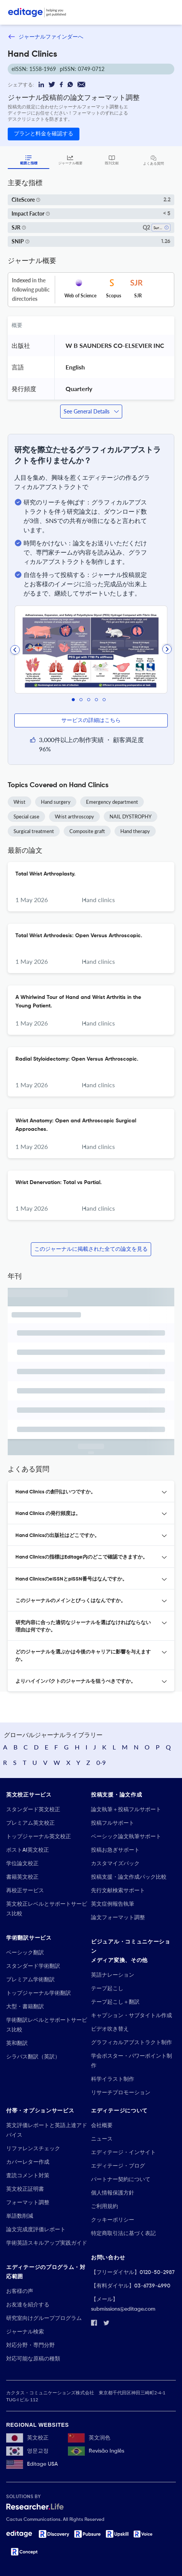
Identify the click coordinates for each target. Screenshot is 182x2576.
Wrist (19, 802)
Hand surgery (56, 802)
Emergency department (112, 802)
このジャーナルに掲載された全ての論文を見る (91, 1249)
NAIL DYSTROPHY (131, 816)
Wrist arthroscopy (74, 816)
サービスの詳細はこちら (91, 720)
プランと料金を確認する (43, 134)
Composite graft (87, 831)
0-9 (101, 1762)
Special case (26, 816)
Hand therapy (135, 831)
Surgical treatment (33, 831)
